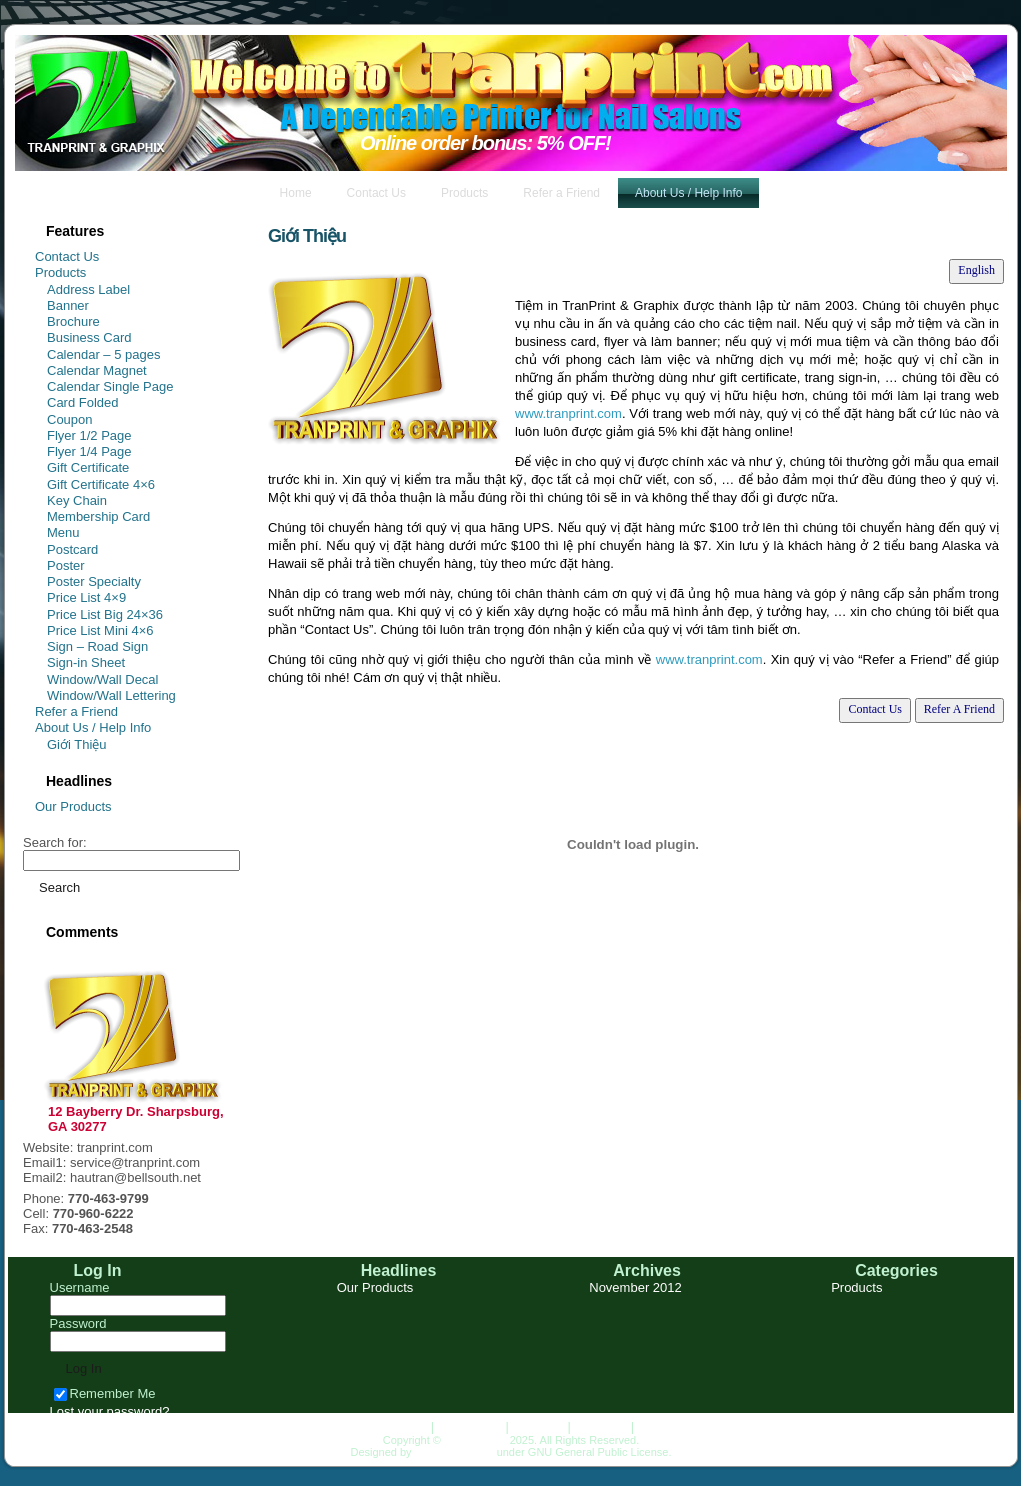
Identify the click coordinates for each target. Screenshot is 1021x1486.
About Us (600, 1426)
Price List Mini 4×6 (100, 630)
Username (80, 1287)
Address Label (88, 289)
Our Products (73, 806)
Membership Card (98, 516)
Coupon (70, 419)
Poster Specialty (94, 581)
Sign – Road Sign (97, 646)
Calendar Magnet (97, 370)
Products (60, 272)
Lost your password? (110, 1411)
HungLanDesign (454, 1452)
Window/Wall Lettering (111, 695)
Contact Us (67, 256)
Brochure (73, 321)
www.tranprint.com (568, 413)
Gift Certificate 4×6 (101, 484)
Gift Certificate (88, 467)
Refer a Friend (76, 711)
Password (78, 1323)
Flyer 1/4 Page (89, 451)
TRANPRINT (475, 1440)
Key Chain (77, 500)
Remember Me (105, 1393)
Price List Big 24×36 (105, 614)
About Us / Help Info (93, 727)
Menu (63, 532)
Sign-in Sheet (86, 662)
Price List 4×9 (86, 597)
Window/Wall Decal (103, 679)
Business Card (89, 337)
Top (648, 1426)
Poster (66, 565)
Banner (68, 305)
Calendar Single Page (110, 386)
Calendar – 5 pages (103, 354)
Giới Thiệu (77, 744)
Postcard (72, 549)
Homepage (395, 1426)
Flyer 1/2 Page (89, 435)
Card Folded (83, 402)
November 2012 (635, 1287)
